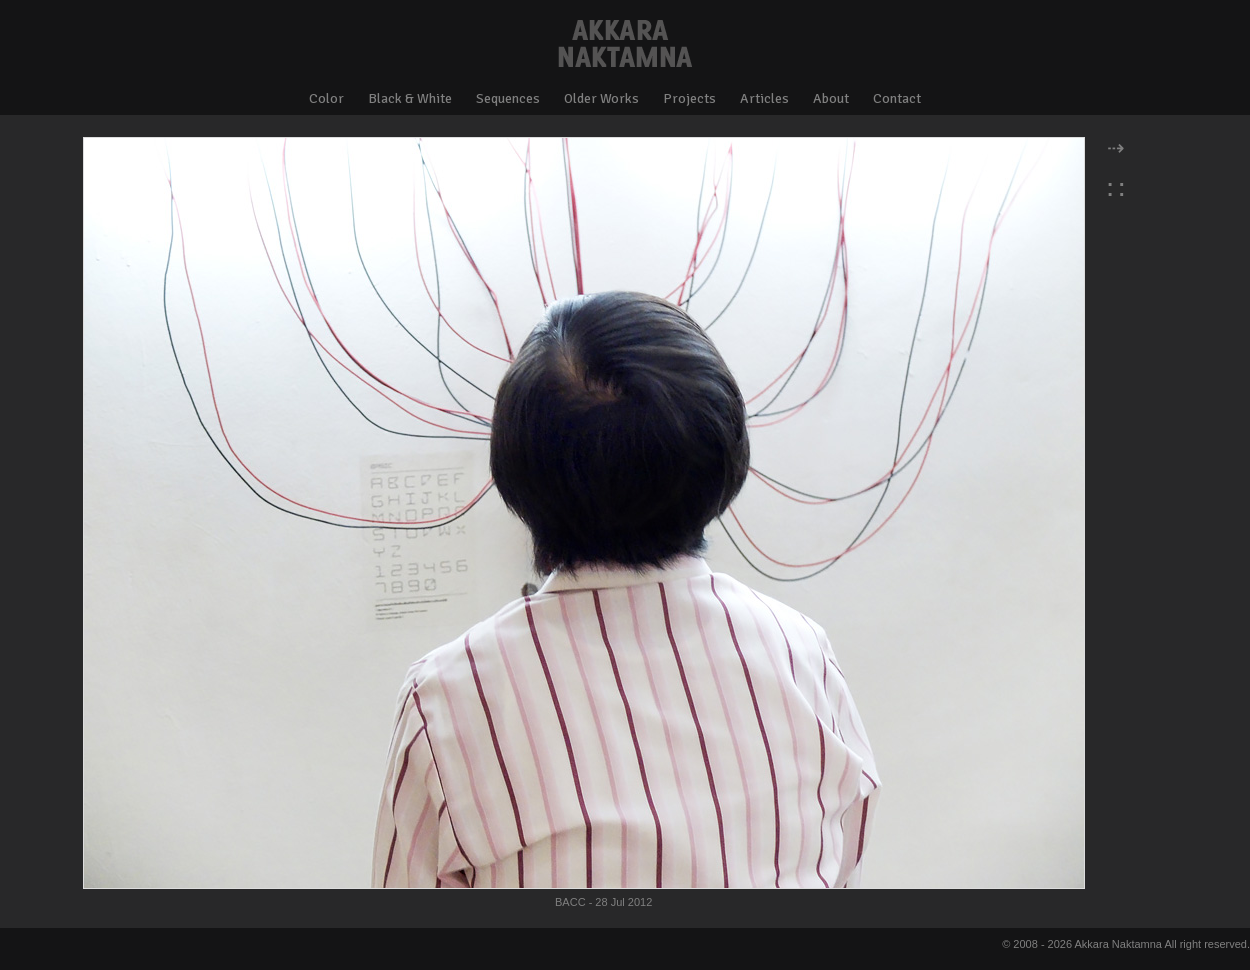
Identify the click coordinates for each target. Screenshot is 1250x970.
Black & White (410, 98)
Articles (764, 98)
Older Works (601, 98)
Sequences (508, 98)
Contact (897, 98)
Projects (689, 98)
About (831, 98)
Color (326, 98)
